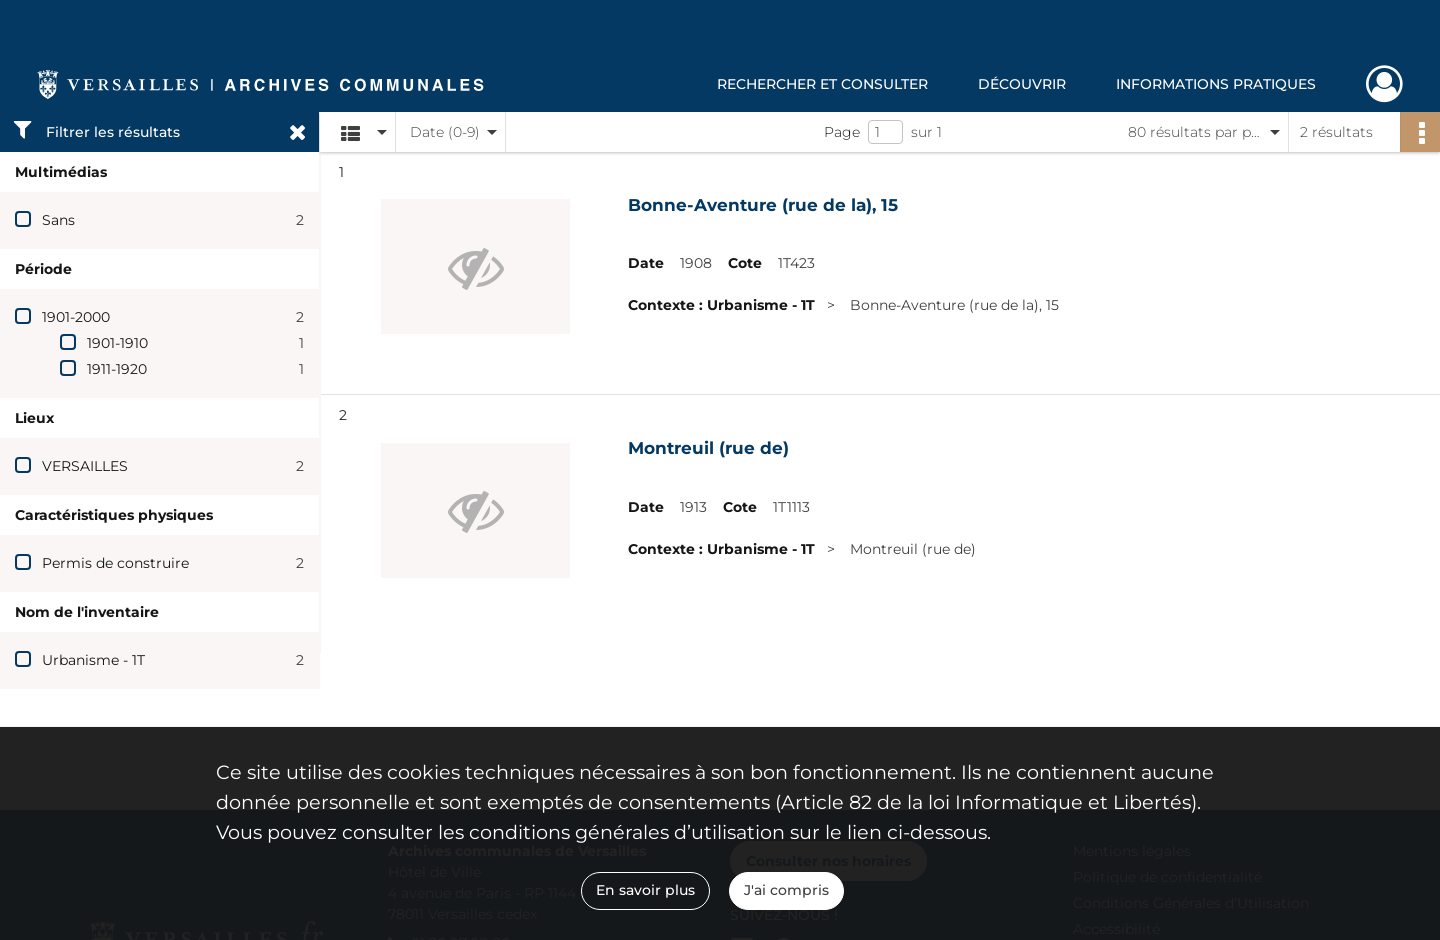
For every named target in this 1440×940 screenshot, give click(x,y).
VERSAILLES (85, 466)
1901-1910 (117, 343)
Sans (58, 220)
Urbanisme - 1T (93, 660)
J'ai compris (786, 890)
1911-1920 (117, 369)
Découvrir (1022, 84)
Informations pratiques (1216, 84)
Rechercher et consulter (822, 84)
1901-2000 (76, 317)
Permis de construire (115, 563)
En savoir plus (645, 890)
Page (842, 132)
